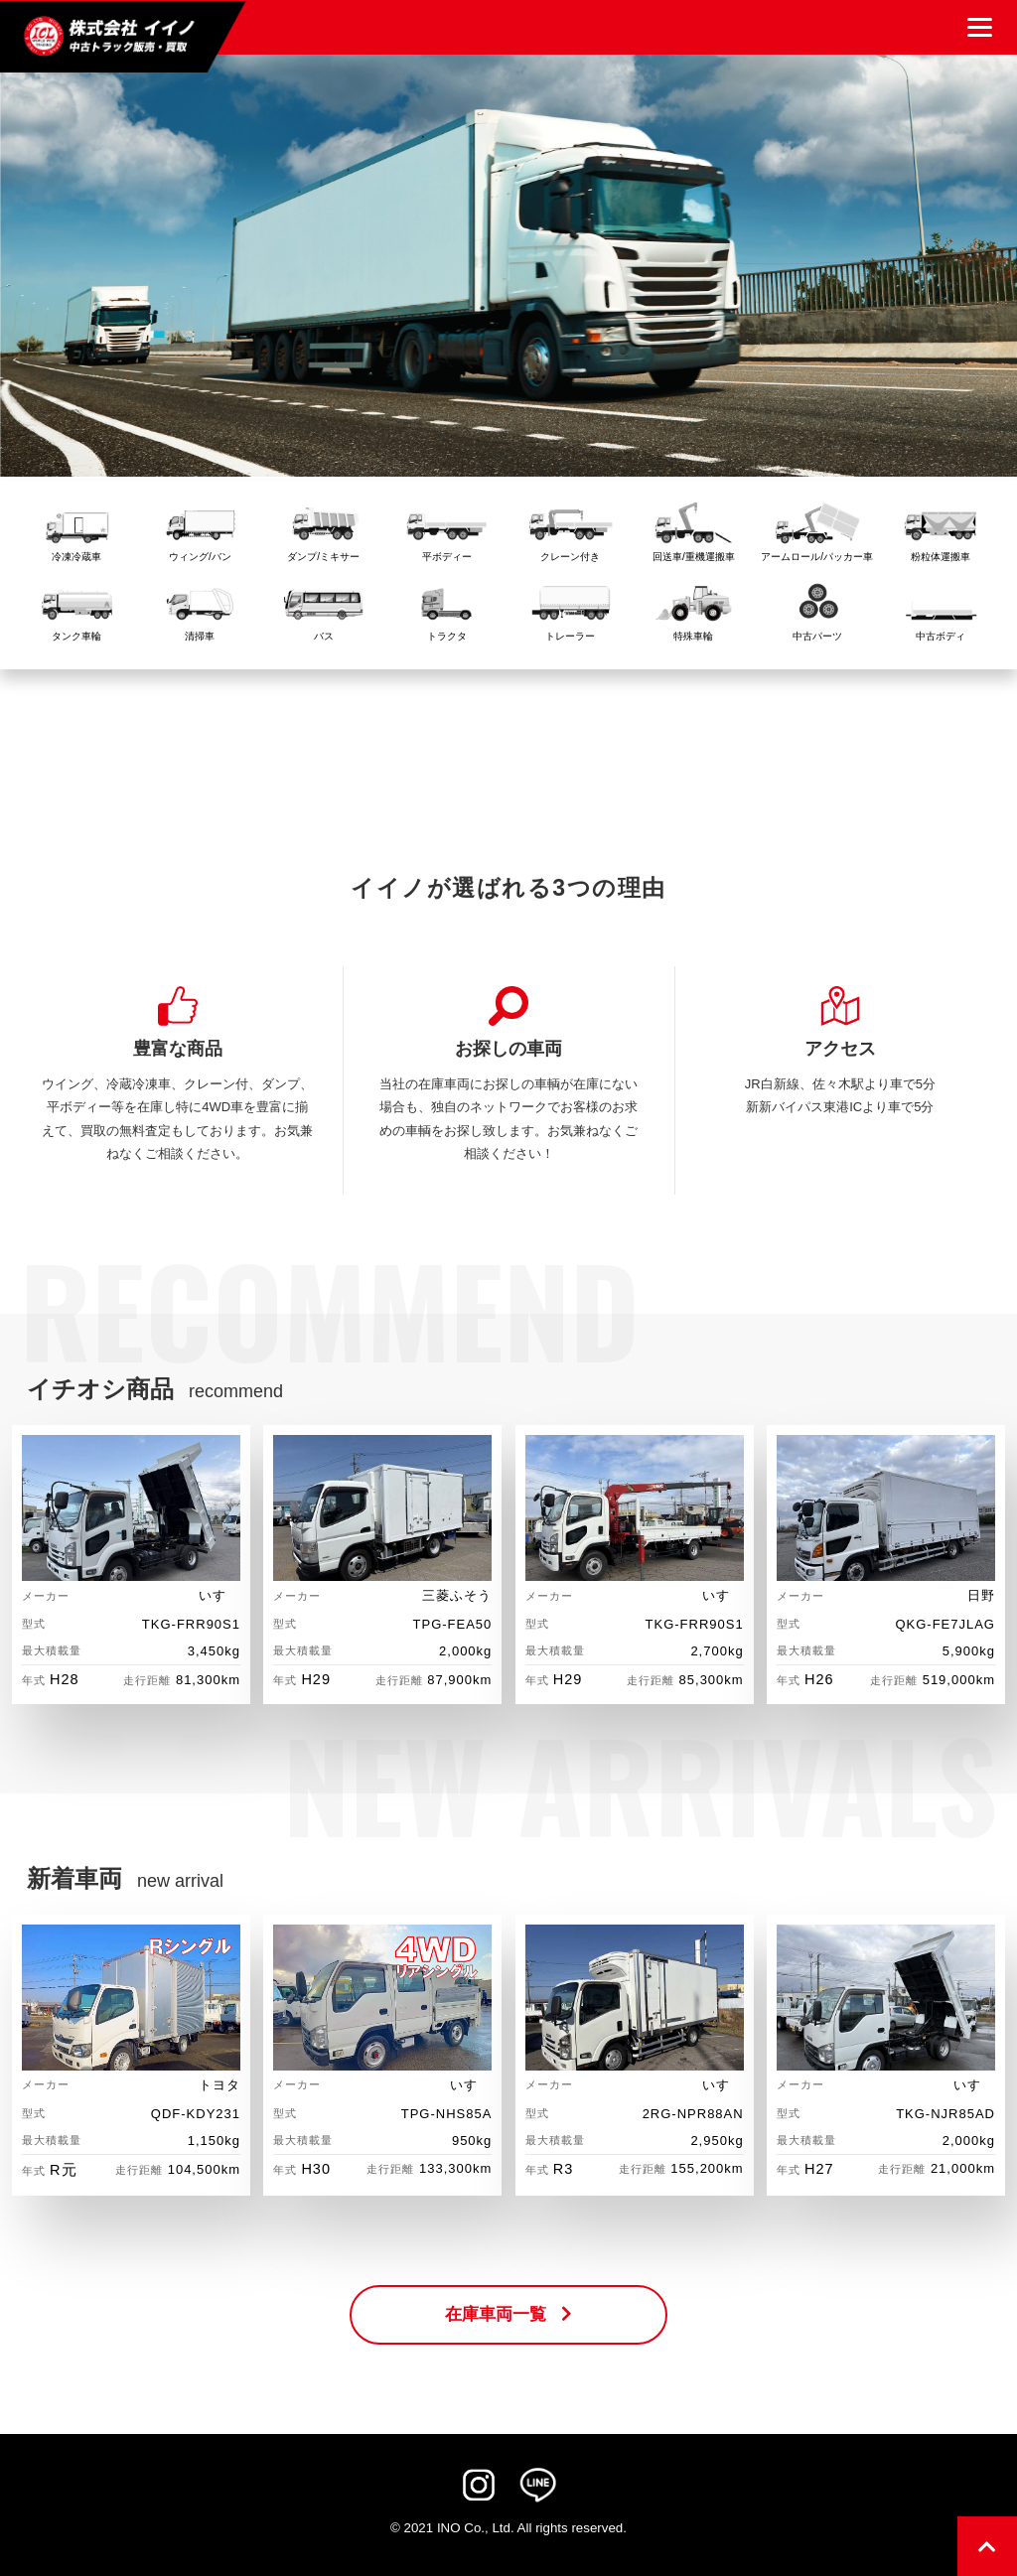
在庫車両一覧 (508, 2314)
